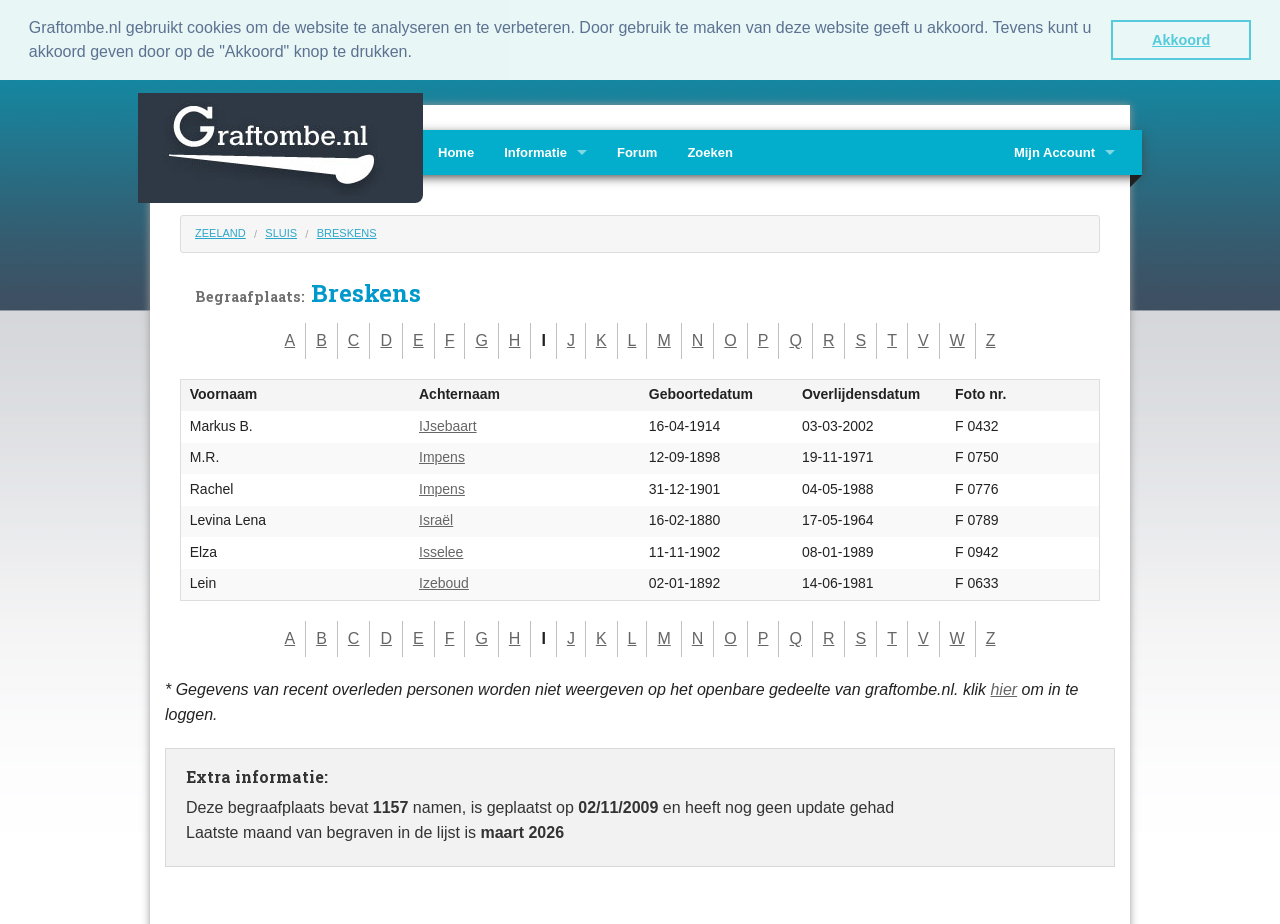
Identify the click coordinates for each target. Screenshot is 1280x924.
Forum (637, 151)
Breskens (347, 232)
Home (456, 151)
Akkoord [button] (1181, 40)
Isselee (441, 551)
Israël (436, 519)
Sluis (281, 232)
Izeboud (444, 582)
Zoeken (710, 151)
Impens (442, 456)
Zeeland (220, 232)
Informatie (535, 151)
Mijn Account (1054, 151)
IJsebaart (448, 425)
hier (1003, 687)
